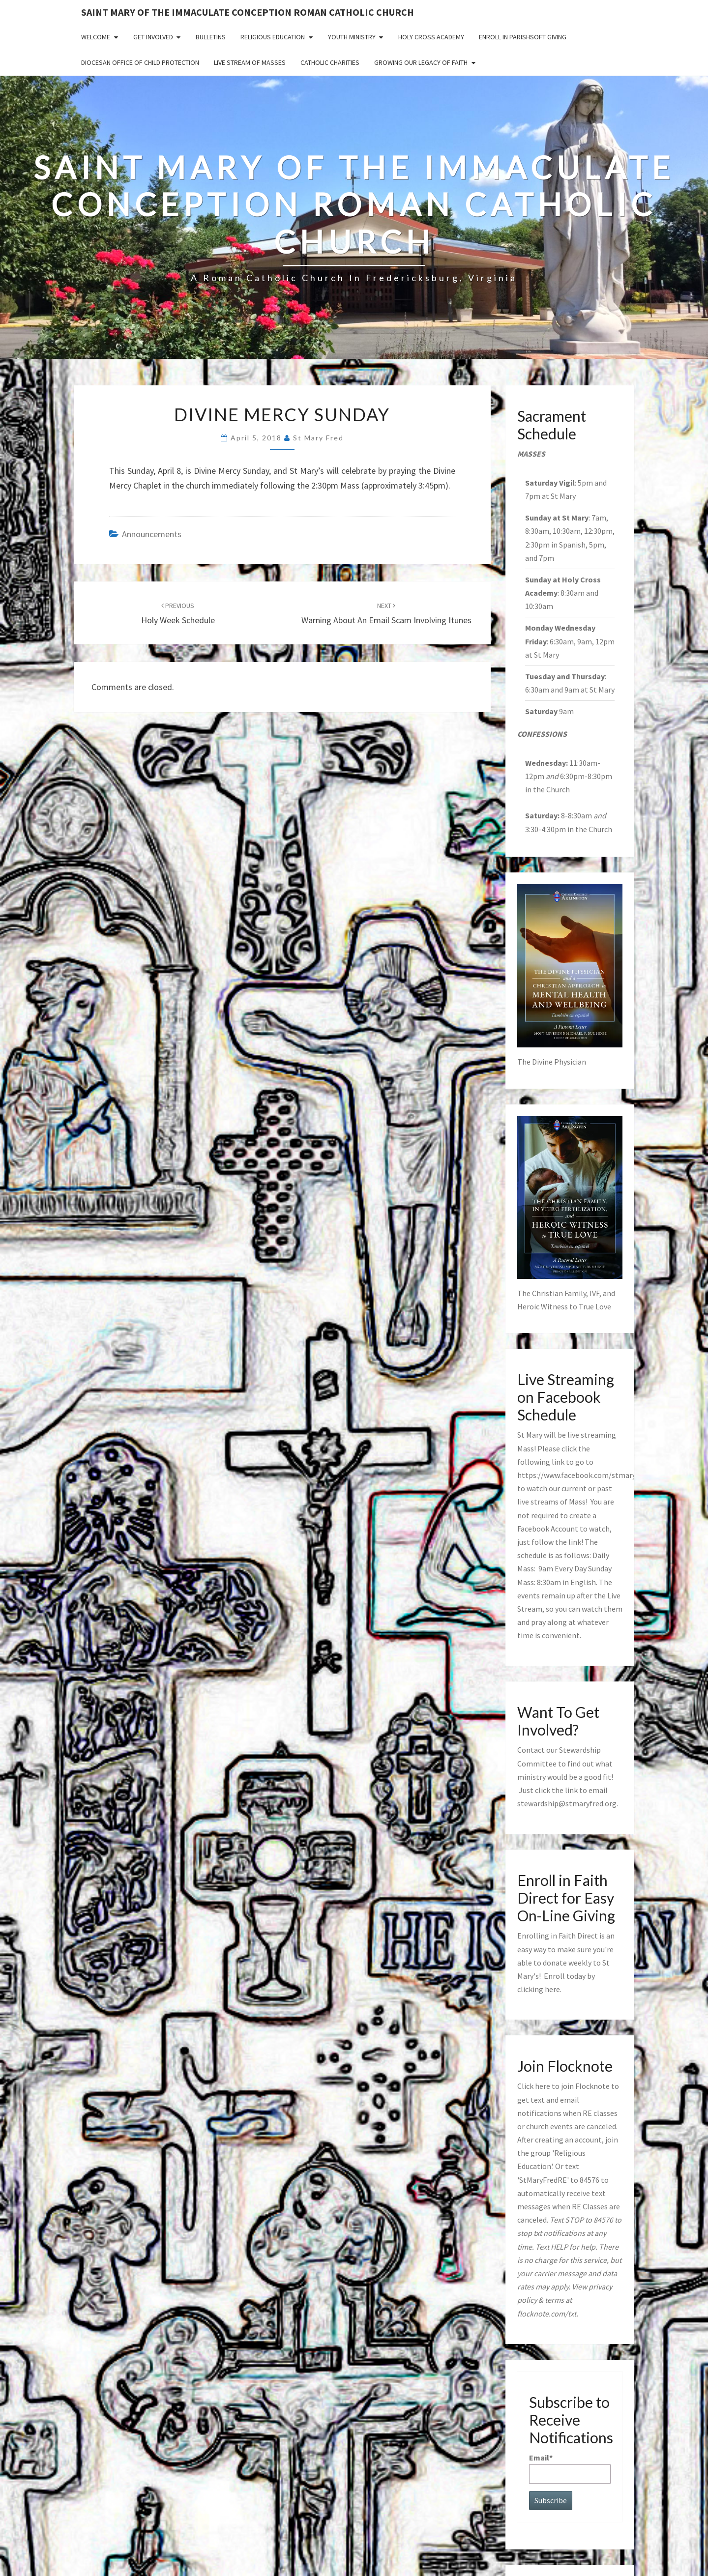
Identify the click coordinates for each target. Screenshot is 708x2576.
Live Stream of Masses (250, 62)
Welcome (95, 36)
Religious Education (272, 36)
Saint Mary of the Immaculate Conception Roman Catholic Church (247, 12)
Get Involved (153, 36)
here (552, 1989)
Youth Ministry (352, 36)
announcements (151, 534)
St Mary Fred (318, 438)
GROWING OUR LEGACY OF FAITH (421, 62)
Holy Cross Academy (431, 36)
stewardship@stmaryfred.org (567, 1803)
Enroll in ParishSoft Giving (522, 36)
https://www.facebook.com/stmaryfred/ (584, 1475)
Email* (570, 2468)
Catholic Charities (329, 62)
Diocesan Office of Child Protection (140, 62)
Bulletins (211, 36)
